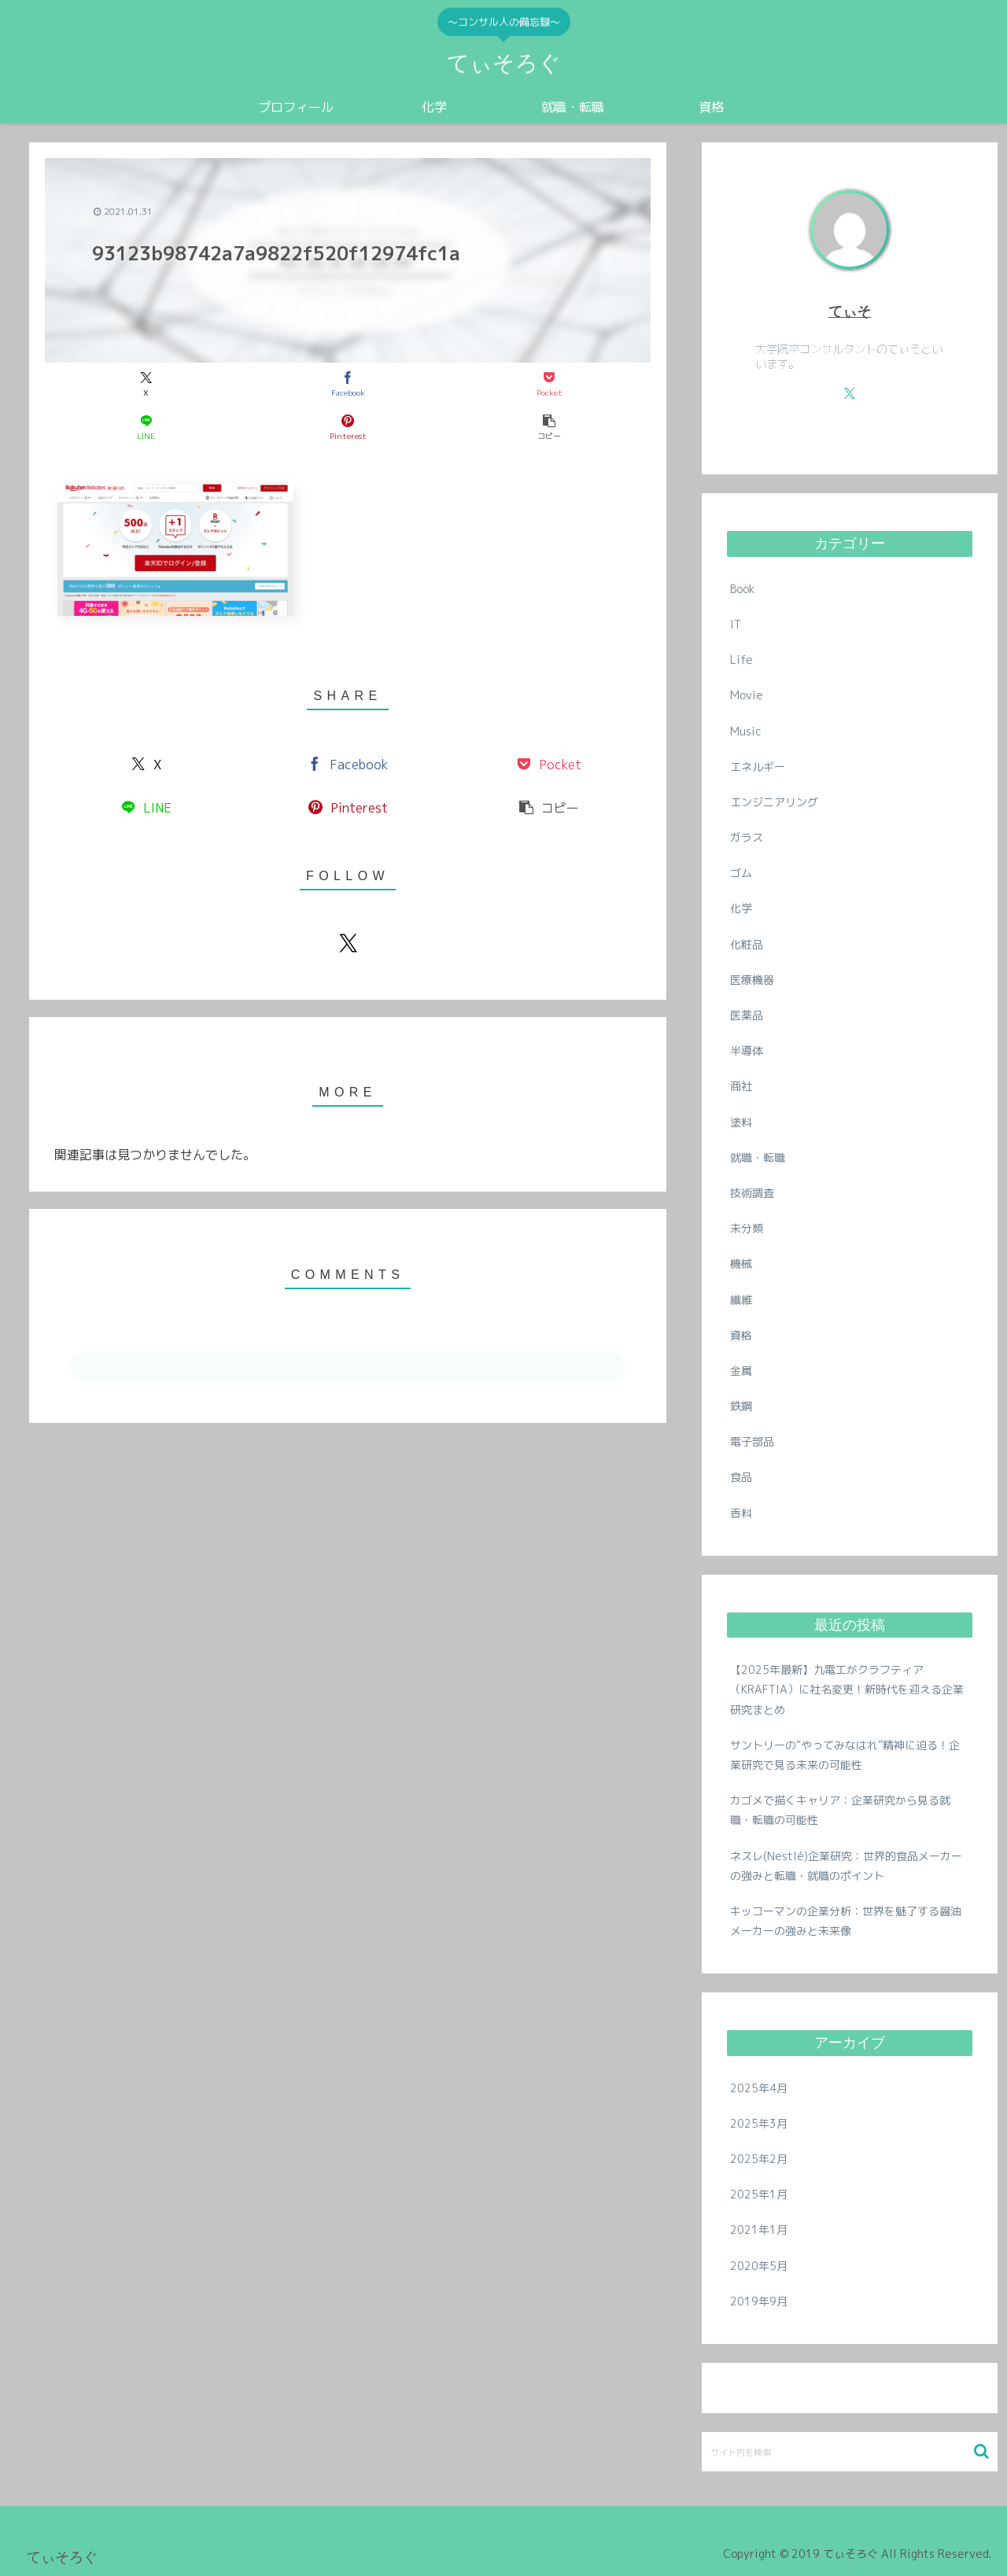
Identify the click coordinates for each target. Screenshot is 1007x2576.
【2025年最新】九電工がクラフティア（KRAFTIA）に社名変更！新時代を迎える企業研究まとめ (847, 1689)
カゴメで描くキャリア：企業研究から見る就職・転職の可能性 (840, 1810)
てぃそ (849, 311)
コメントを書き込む (348, 1366)
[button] (549, 427)
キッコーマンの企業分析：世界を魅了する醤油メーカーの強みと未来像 (845, 1920)
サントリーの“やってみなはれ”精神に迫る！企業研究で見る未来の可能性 (845, 1755)
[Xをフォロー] (347, 943)
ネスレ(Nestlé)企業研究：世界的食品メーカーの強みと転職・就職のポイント (846, 1865)
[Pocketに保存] (549, 384)
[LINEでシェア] (146, 427)
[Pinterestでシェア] (347, 427)
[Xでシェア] (146, 384)
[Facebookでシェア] (347, 384)
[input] (850, 2451)
